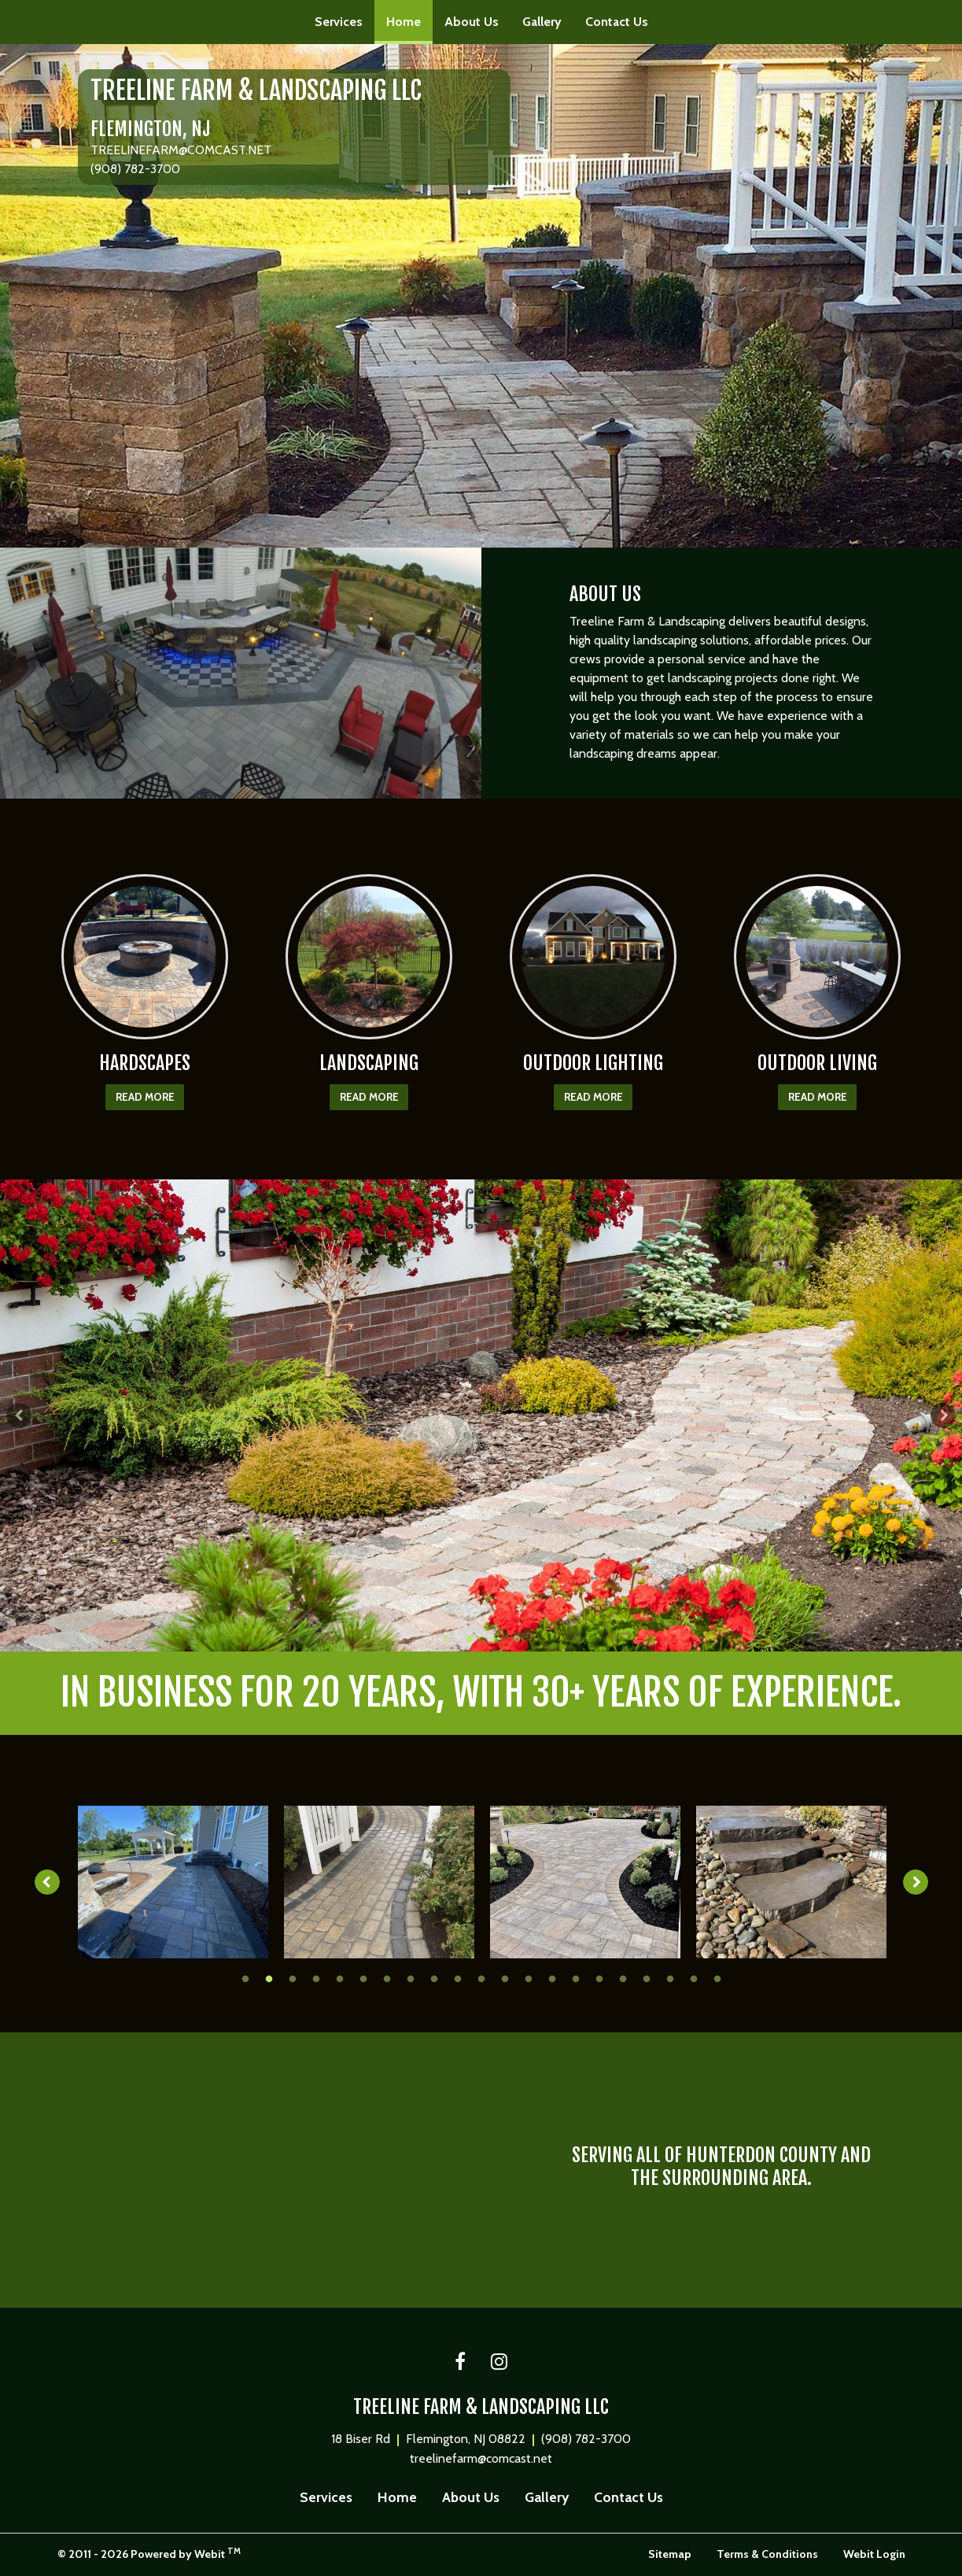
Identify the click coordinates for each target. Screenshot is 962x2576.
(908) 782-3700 (135, 168)
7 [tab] (387, 1978)
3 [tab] (493, 1638)
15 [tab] (576, 1978)
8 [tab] (410, 1978)
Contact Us (616, 21)
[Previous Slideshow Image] (18, 1415)
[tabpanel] (481, 1415)
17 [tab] (623, 1978)
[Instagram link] (499, 2362)
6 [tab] (363, 1978)
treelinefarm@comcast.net (481, 2458)
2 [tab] (469, 1638)
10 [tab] (458, 1978)
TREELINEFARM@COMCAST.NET (180, 149)
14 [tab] (552, 1978)
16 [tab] (599, 1978)
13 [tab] (528, 1978)
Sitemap (669, 2554)
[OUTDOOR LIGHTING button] (593, 956)
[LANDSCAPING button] (369, 956)
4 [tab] (517, 1638)
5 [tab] (340, 1978)
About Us (471, 21)
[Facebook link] (460, 2362)
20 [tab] (694, 1978)
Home (409, 17)
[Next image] (918, 1882)
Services (339, 21)
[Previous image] (44, 1882)
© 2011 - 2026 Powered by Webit (149, 2553)
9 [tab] (434, 1978)
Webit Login (874, 2554)
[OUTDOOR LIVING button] (817, 956)
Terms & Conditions (767, 2554)
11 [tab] (481, 1978)
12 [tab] (505, 1978)
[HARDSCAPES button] (145, 956)
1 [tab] (446, 1638)
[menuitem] (338, 22)
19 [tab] (670, 1978)
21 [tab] (717, 1978)
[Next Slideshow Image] (943, 1415)
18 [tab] (646, 1978)
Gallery (542, 21)
